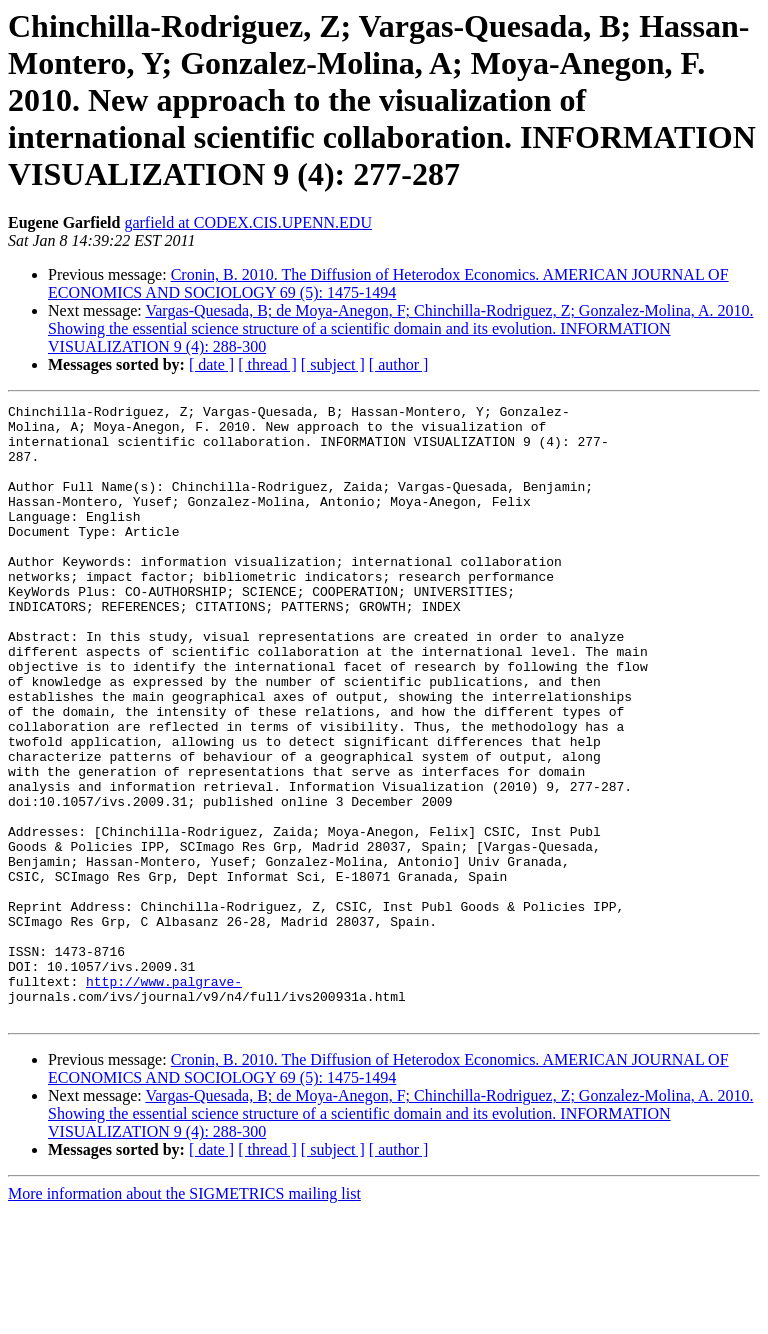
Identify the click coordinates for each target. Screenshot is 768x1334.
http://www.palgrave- (164, 1098)
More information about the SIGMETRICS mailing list (184, 1316)
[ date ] (211, 364)
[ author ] (399, 364)
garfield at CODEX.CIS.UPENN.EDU (248, 222)
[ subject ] (333, 364)
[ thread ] (267, 364)
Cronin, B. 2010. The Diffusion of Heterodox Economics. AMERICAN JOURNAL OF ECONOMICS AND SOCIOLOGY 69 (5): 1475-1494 (388, 283)
